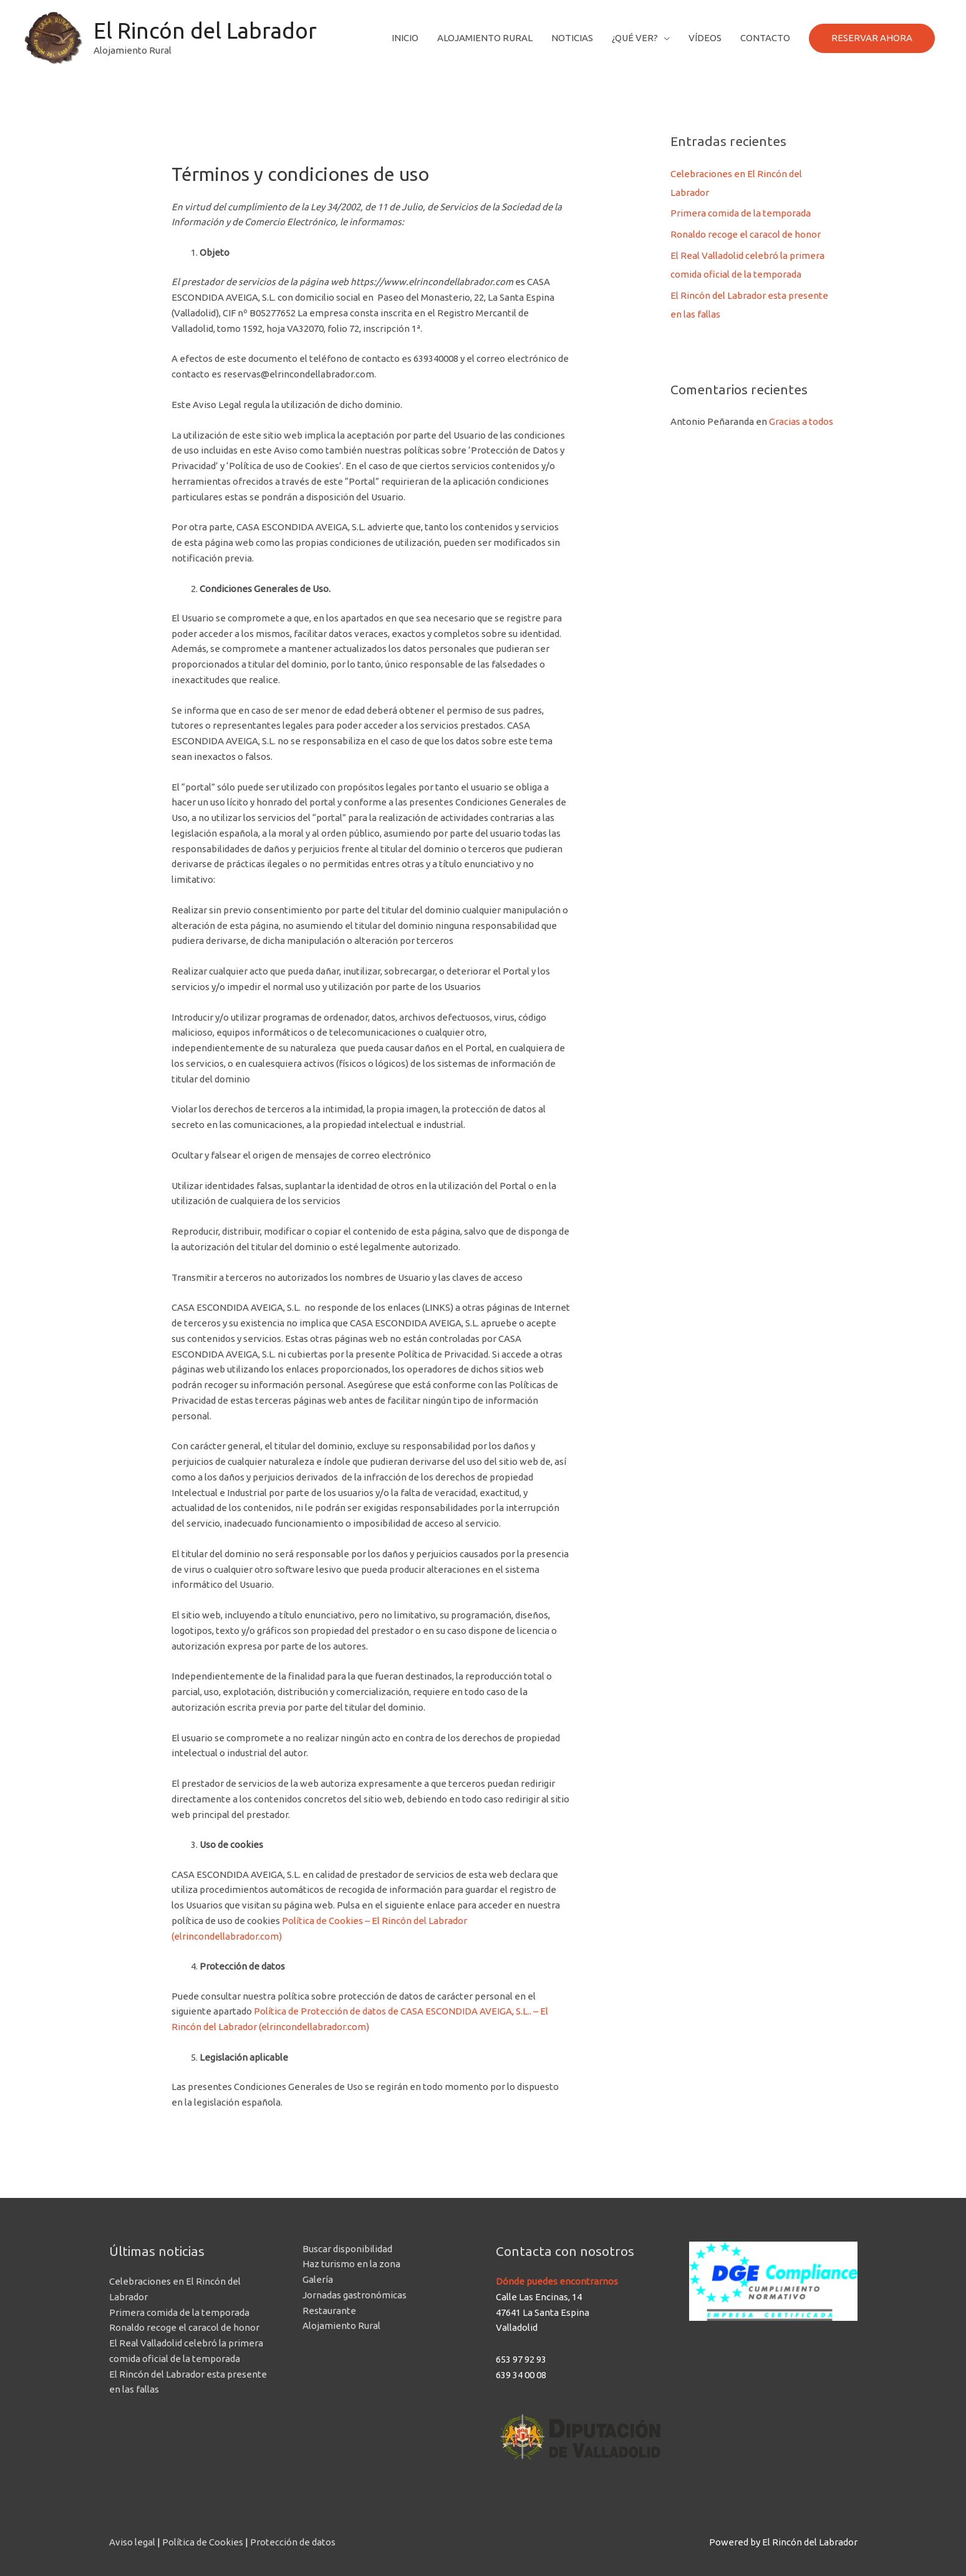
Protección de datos (293, 2542)
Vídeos (705, 37)
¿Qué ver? (635, 37)
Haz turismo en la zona (351, 2263)
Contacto (765, 37)
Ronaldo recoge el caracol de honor (745, 234)
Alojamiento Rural (485, 37)
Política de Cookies (202, 2542)
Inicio (405, 37)
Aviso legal (132, 2542)
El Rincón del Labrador (205, 30)
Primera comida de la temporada (740, 213)
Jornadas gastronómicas (354, 2295)
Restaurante (329, 2310)
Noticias (572, 37)
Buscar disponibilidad (347, 2248)
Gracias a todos (801, 421)
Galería (317, 2279)
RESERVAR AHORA (871, 37)
